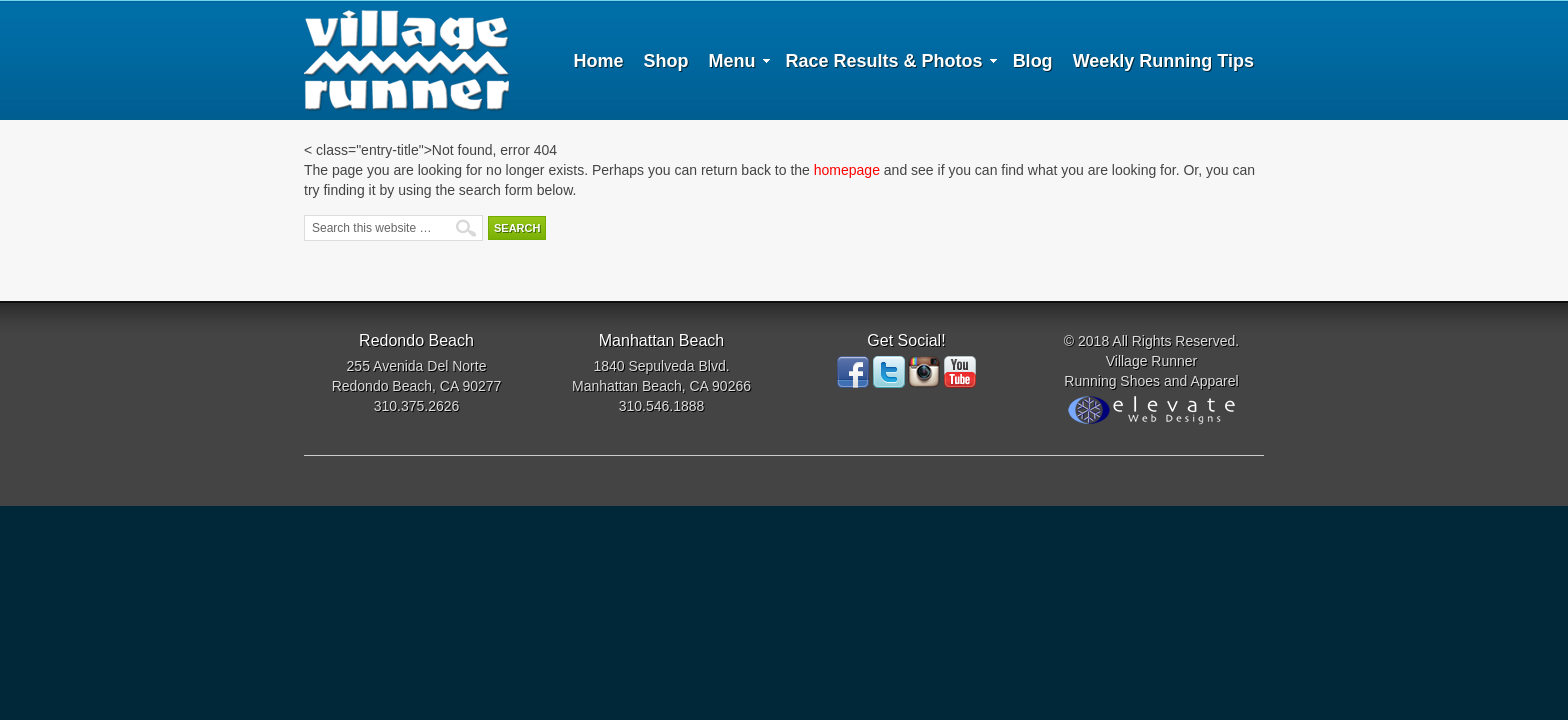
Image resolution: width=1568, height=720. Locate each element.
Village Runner (406, 60)
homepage (847, 170)
